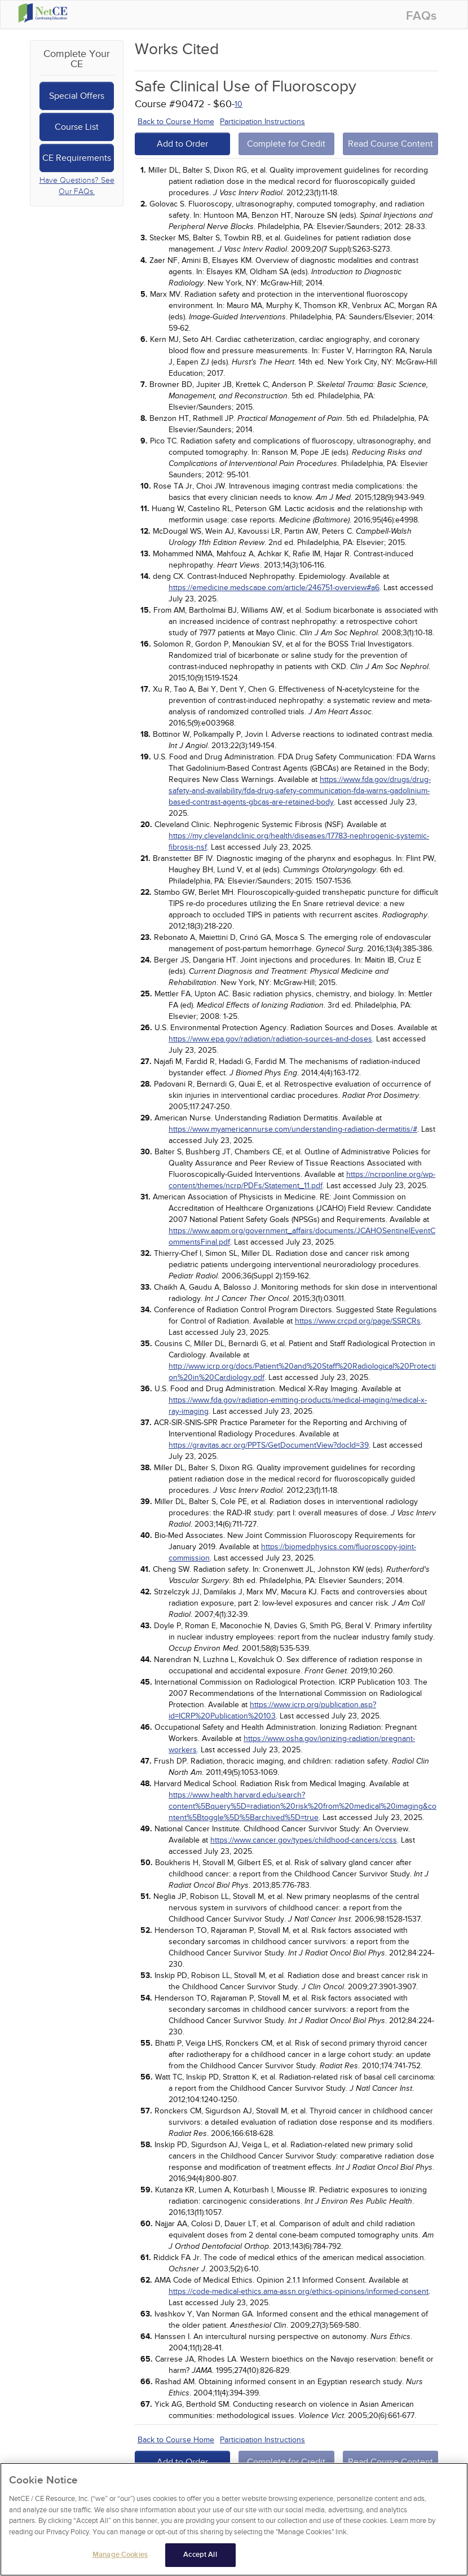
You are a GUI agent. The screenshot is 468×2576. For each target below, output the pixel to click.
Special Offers (76, 96)
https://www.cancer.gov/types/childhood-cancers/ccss (303, 1840)
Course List (77, 127)
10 (238, 104)
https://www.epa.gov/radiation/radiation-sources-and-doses (270, 1039)
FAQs (421, 16)
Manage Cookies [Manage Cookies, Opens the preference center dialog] (120, 2557)
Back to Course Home (176, 121)
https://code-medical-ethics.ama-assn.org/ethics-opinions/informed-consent (299, 2291)
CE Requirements (76, 158)
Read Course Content (390, 144)
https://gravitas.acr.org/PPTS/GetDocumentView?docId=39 (269, 1445)
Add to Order (182, 144)
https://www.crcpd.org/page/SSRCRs (358, 1321)
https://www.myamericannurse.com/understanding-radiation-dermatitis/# (293, 1129)
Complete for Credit (286, 144)
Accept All (200, 2557)
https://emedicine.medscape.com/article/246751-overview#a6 (274, 587)
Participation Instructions (262, 121)
